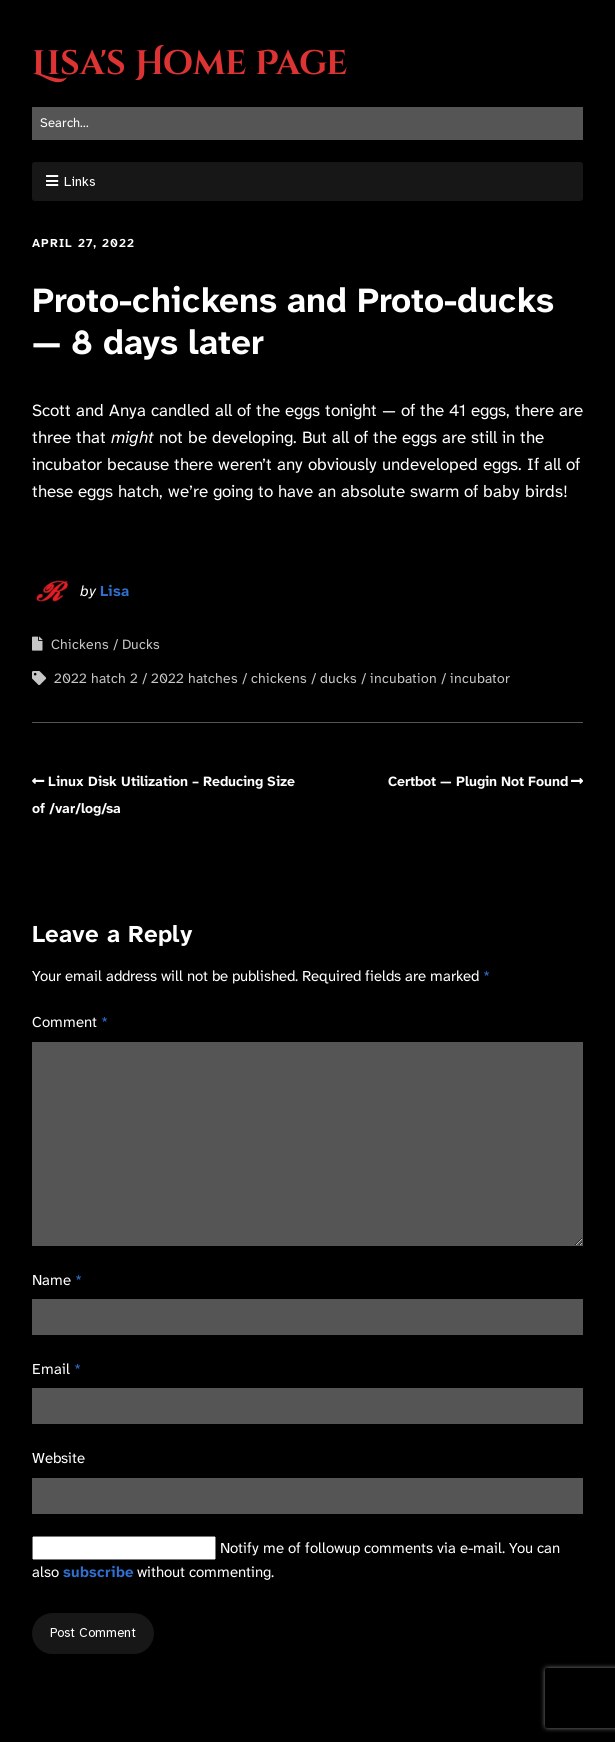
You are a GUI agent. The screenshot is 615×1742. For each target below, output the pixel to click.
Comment (70, 1022)
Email (56, 1369)
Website (58, 1458)
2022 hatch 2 (96, 678)
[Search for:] (307, 123)
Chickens (80, 644)
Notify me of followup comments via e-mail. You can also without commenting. (296, 1559)
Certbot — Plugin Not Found (478, 781)
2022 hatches (194, 678)
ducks (338, 678)
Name (57, 1280)
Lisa (114, 591)
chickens (279, 678)
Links (80, 181)
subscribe (98, 1572)
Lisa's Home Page (189, 64)
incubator (480, 678)
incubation (403, 678)
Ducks (141, 644)
